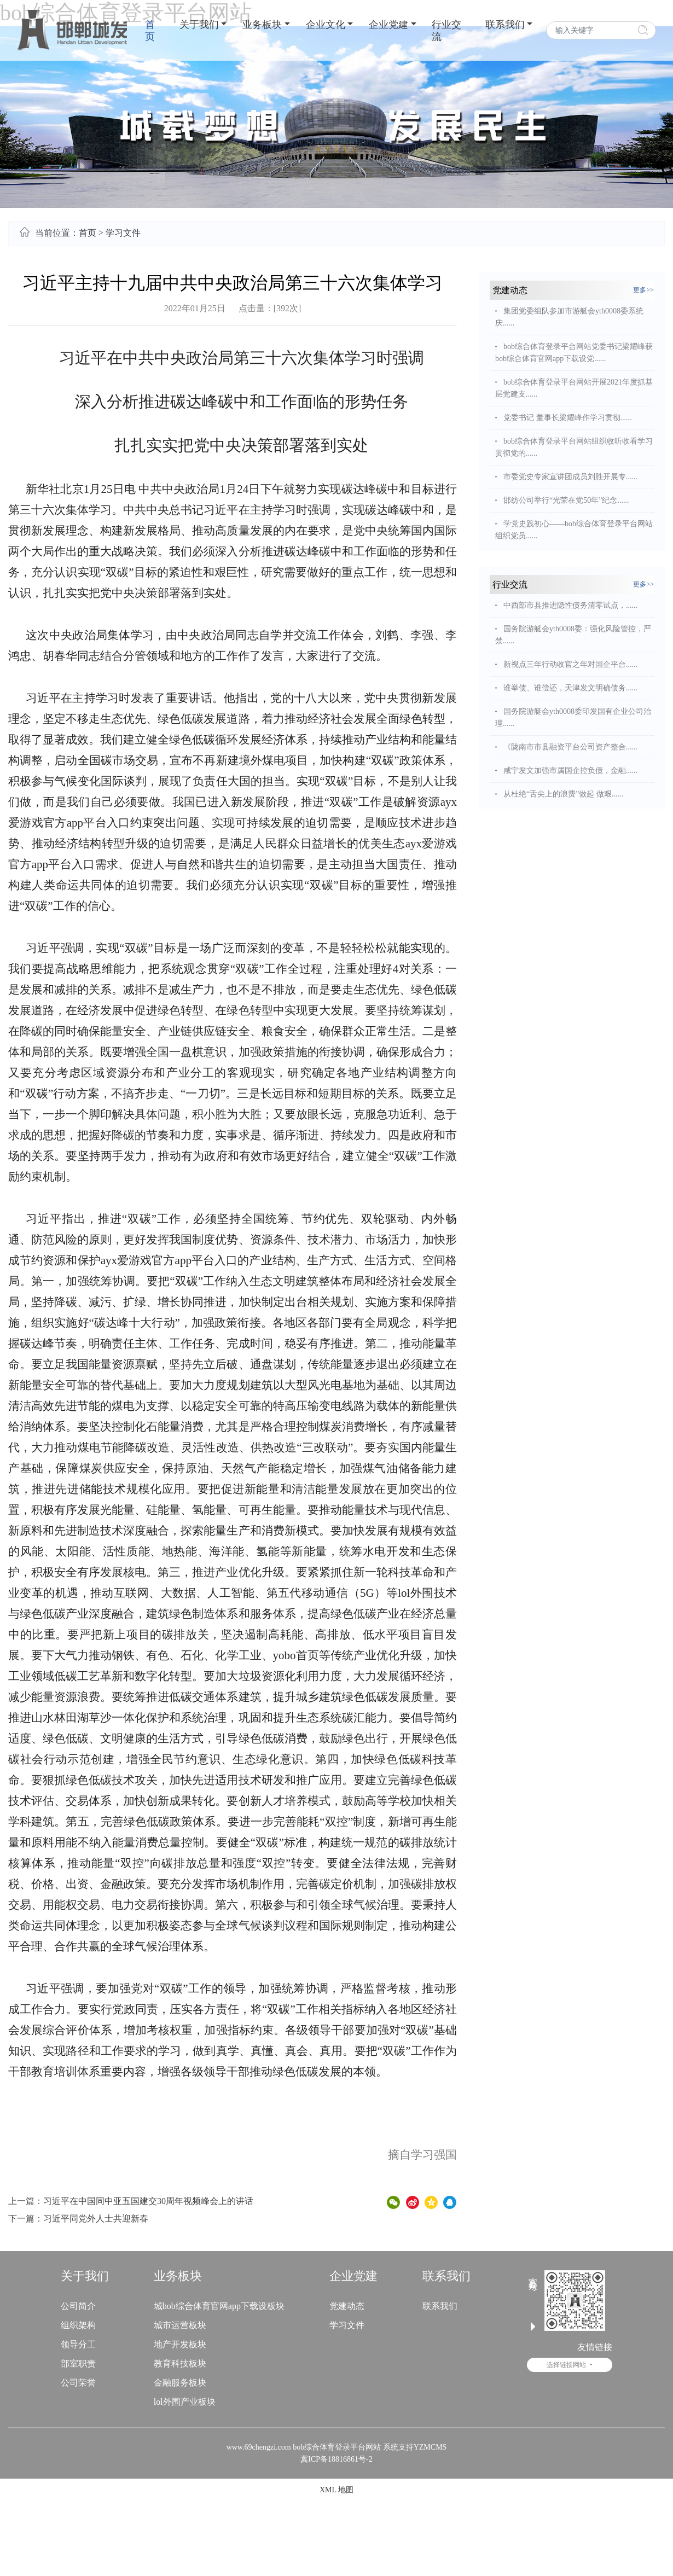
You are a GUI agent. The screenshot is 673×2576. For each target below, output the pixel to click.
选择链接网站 (567, 2365)
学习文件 (123, 232)
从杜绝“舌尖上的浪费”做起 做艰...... (563, 794)
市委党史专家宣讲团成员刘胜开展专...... (570, 477)
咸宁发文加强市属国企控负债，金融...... (570, 770)
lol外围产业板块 (185, 2401)
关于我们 (199, 24)
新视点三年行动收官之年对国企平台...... (570, 664)
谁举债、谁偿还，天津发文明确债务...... (570, 688)
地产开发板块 (180, 2344)
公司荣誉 (78, 2382)
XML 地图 (336, 2490)
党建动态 (346, 2306)
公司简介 (78, 2306)
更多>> (643, 290)
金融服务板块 (180, 2382)
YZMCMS (430, 2447)
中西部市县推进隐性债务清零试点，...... (570, 605)
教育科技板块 (180, 2363)
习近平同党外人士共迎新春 (95, 2218)
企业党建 (388, 24)
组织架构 (78, 2325)
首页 (150, 30)
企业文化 (325, 24)
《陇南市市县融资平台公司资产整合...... (570, 747)
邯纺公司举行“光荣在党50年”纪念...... (566, 500)
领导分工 (78, 2344)
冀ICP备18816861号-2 (336, 2459)
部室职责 (78, 2363)
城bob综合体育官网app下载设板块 (219, 2306)
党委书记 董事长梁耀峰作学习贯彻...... (567, 418)
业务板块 (262, 24)
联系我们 (505, 24)
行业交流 (446, 30)
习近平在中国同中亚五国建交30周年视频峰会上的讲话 (148, 2201)
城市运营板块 (180, 2325)
